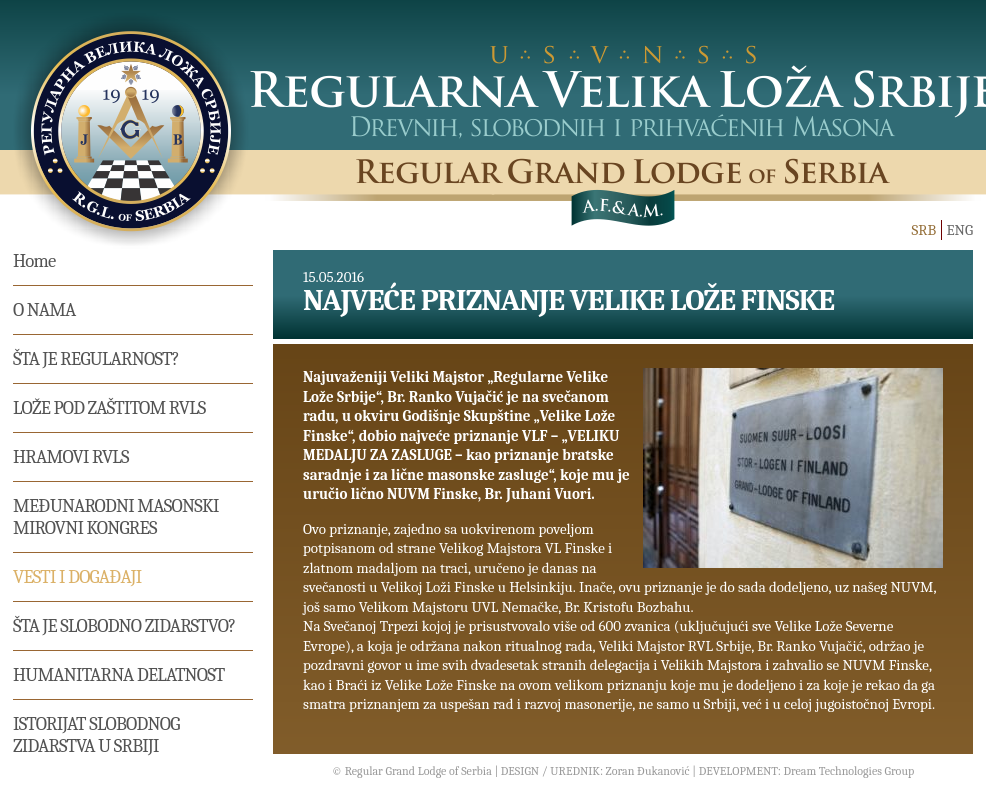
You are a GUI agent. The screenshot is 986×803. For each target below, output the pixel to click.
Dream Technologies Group (848, 771)
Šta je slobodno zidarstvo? (124, 626)
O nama (44, 310)
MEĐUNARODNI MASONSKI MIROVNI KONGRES (116, 517)
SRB (923, 230)
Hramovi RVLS (71, 457)
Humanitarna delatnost (119, 675)
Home (34, 261)
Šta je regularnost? (96, 359)
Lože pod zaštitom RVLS (109, 408)
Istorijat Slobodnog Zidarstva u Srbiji (96, 735)
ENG (959, 230)
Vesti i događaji (77, 577)
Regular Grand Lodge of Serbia (418, 771)
